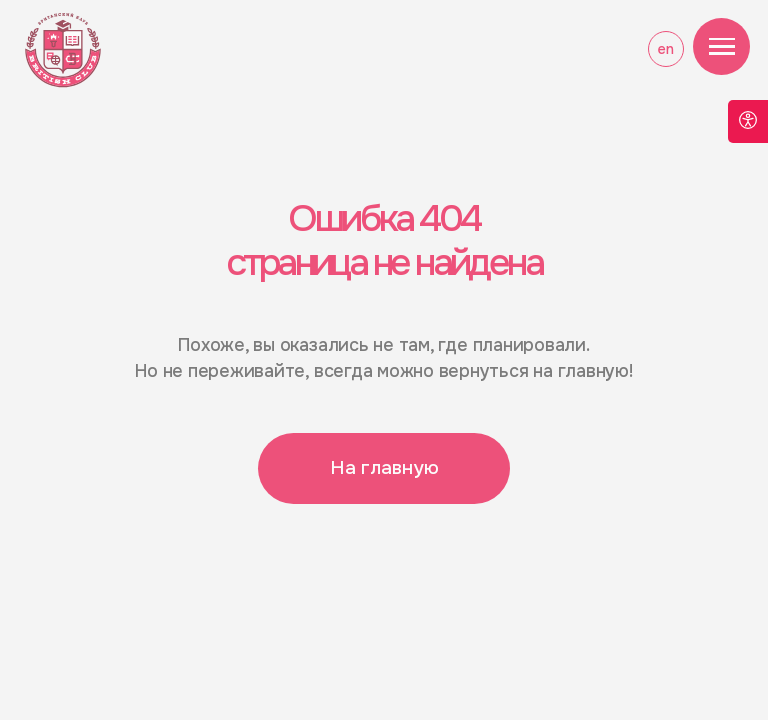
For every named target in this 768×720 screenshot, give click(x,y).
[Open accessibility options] (748, 121)
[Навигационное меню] (722, 46)
